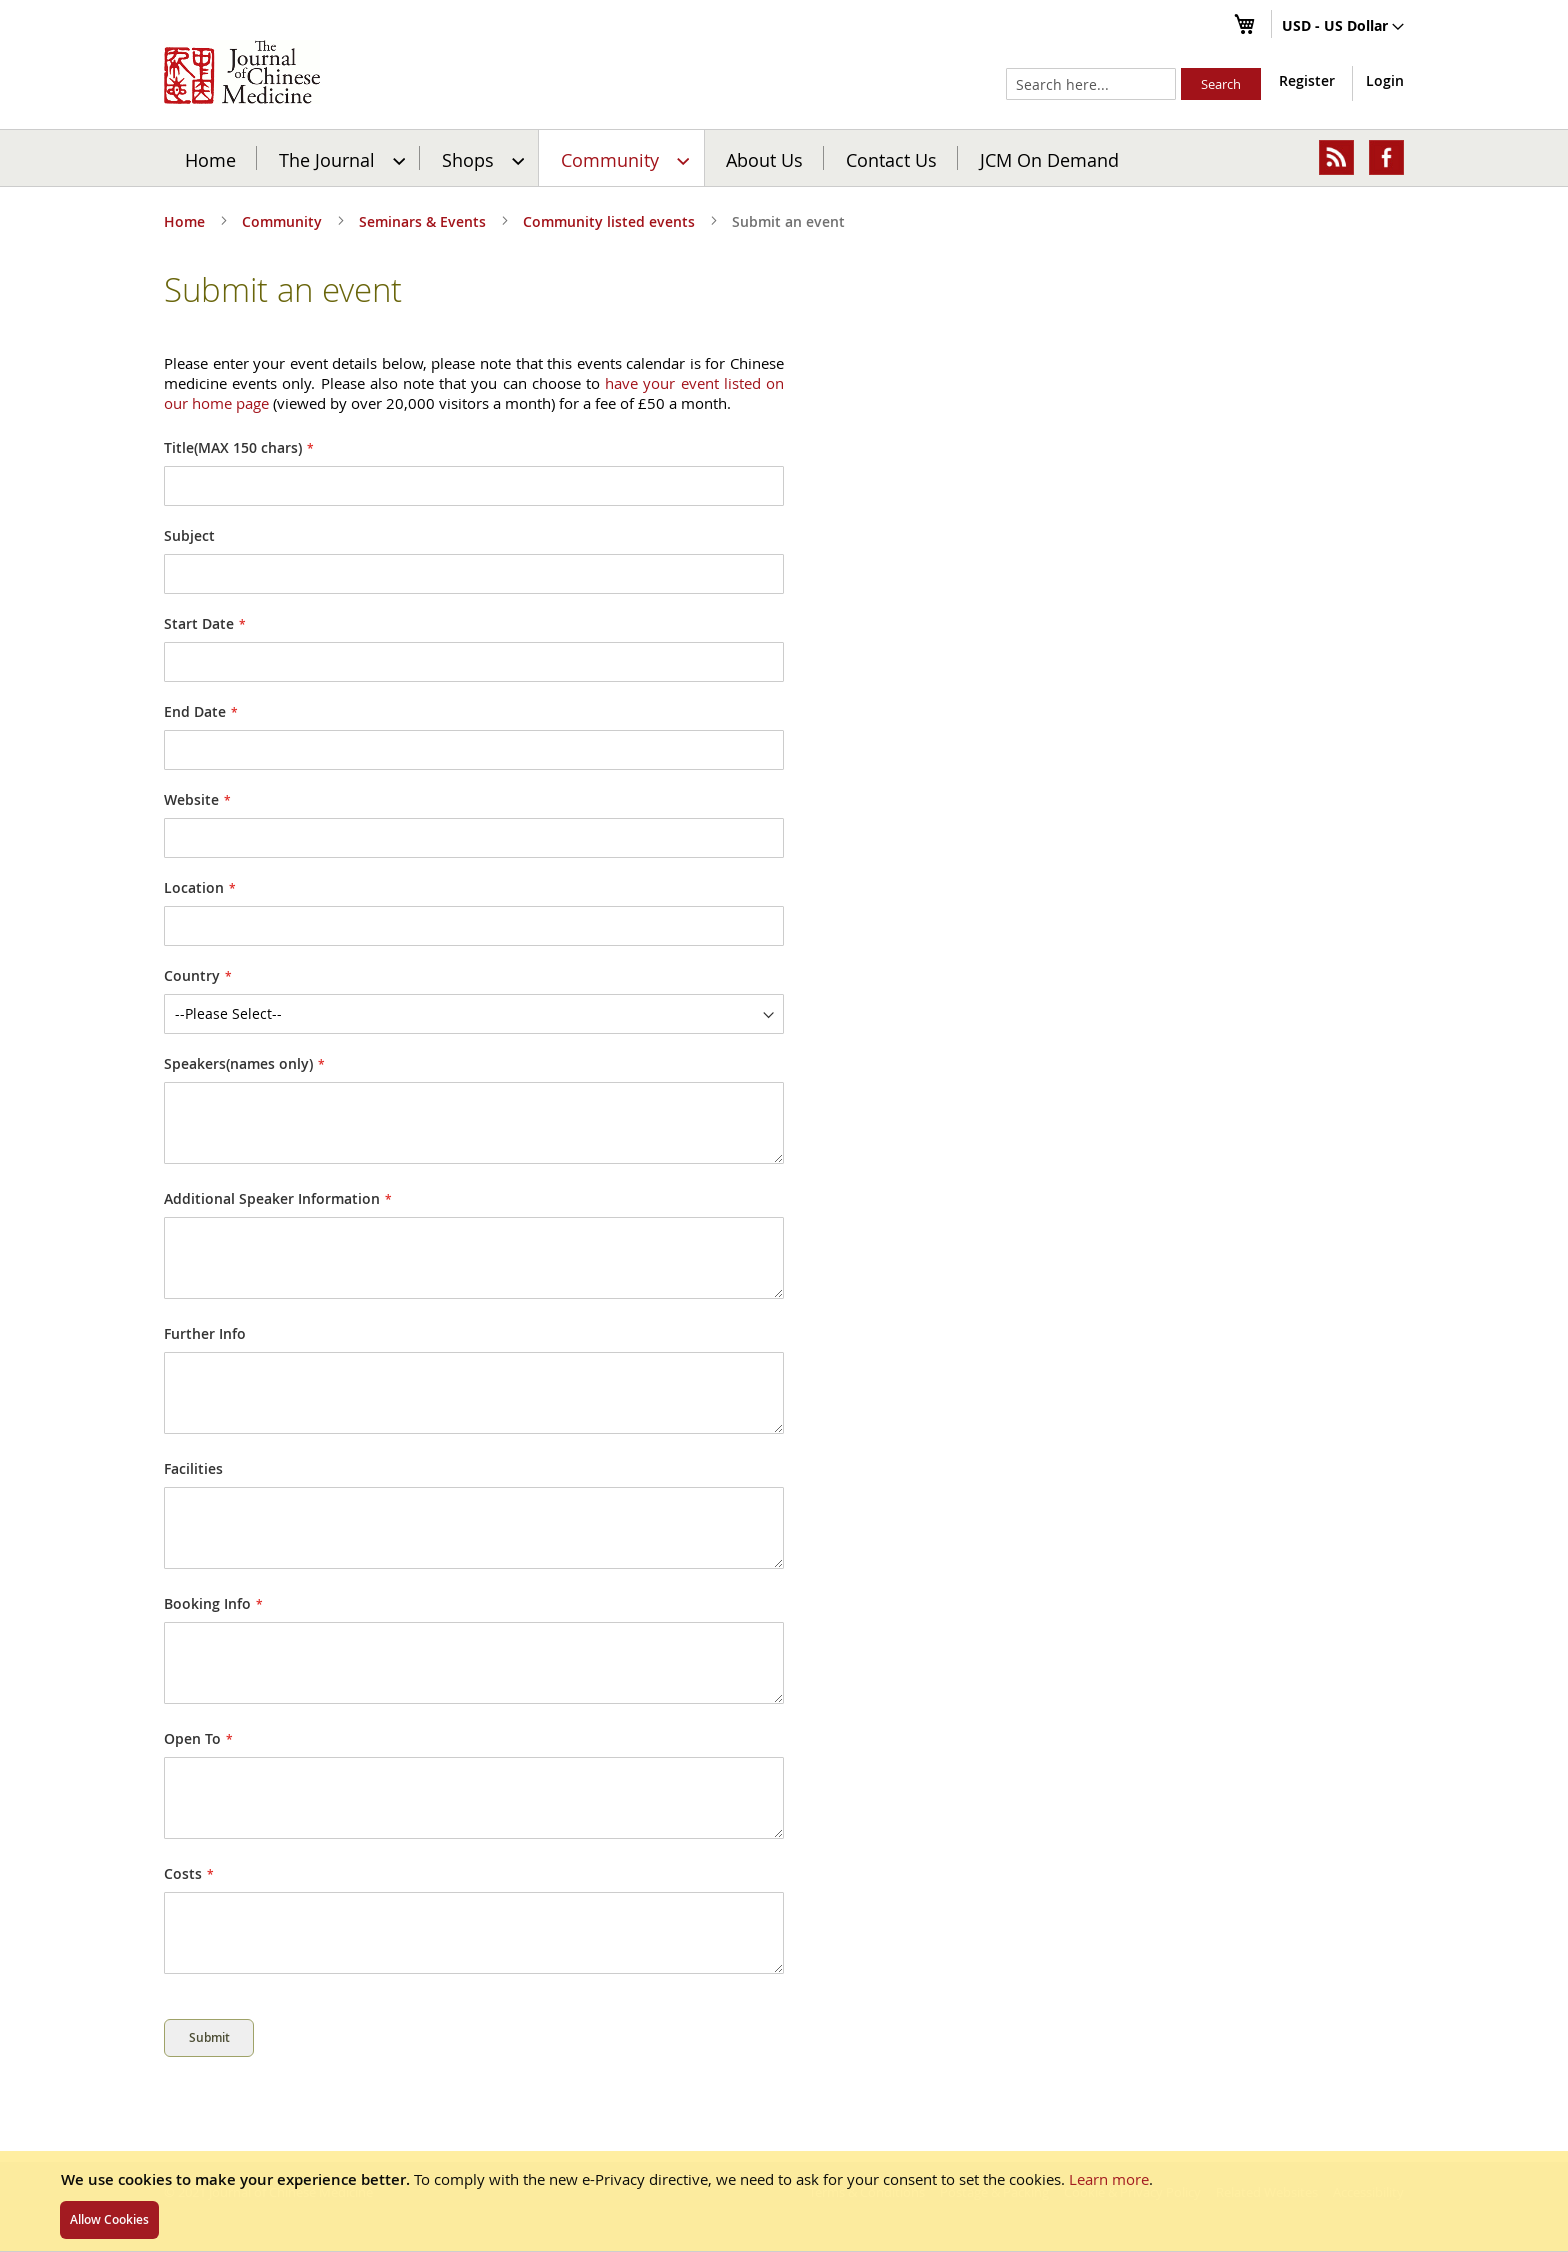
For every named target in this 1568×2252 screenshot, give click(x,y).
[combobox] (1091, 84)
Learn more (1109, 2179)
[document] (784, 2201)
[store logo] (242, 72)
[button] (1343, 27)
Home (210, 159)
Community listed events (611, 221)
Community (284, 221)
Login (1385, 80)
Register (1307, 80)
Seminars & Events (424, 221)
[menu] (784, 158)
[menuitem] (339, 158)
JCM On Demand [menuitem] (1049, 159)
